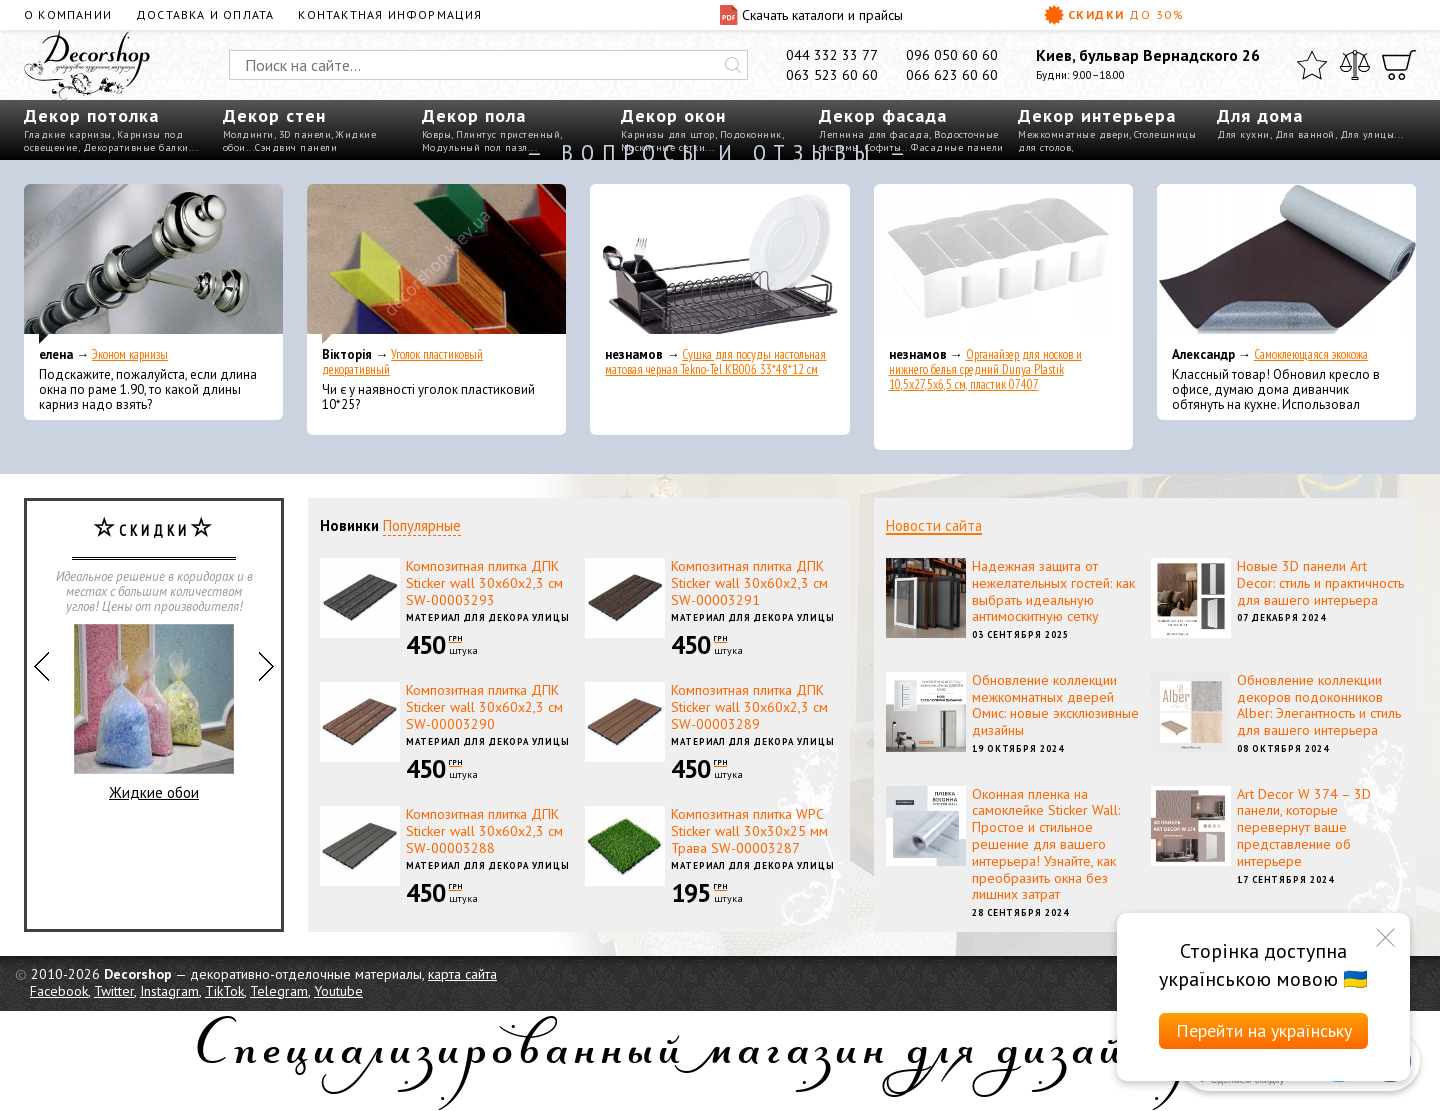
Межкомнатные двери (1073, 134)
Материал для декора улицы (488, 617)
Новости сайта (934, 525)
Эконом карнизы (130, 354)
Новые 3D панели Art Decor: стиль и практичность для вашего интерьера (1320, 583)
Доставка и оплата (205, 14)
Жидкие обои (154, 713)
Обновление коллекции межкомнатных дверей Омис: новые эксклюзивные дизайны (1055, 705)
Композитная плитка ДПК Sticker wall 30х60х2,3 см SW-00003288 (484, 831)
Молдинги (248, 134)
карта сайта (462, 974)
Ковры (437, 134)
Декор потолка (91, 115)
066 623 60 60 (952, 75)
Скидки (1114, 15)
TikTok (224, 991)
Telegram (279, 991)
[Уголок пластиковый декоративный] (436, 264)
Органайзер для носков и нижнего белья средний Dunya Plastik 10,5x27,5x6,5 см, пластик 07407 (985, 369)
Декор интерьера (1097, 115)
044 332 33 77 (832, 55)
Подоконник (751, 134)
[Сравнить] (1355, 65)
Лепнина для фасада (874, 134)
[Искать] (733, 65)
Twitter (114, 991)
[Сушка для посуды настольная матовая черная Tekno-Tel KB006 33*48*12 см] (719, 264)
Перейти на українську (1264, 1030)
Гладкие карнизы (68, 134)
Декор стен (274, 115)
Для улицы (1367, 134)
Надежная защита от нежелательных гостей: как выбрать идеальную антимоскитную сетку (1053, 591)
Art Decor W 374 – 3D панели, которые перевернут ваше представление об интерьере (1304, 827)
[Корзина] (1399, 65)
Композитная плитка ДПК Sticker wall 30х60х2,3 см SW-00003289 (749, 707)
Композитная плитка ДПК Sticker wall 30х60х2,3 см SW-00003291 (749, 583)
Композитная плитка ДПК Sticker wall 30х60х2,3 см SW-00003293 (484, 583)
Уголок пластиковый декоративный (402, 362)
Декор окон (673, 115)
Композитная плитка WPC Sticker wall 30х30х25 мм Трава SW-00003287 (749, 831)
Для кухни (1243, 134)
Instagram (169, 991)
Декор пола (474, 115)
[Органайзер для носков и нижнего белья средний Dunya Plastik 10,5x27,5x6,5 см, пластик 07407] (1003, 264)
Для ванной (1305, 134)
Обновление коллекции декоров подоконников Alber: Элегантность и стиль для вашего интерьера (1319, 705)
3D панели (305, 134)
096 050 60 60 (952, 55)
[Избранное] (1312, 65)
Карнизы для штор (668, 134)
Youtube (338, 991)
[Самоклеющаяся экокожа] (1286, 264)
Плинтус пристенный (508, 134)
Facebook (59, 991)
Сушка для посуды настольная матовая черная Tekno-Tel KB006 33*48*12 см (715, 362)
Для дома (1260, 115)
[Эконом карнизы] (153, 264)
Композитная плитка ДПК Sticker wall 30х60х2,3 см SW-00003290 (484, 707)
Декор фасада (883, 115)
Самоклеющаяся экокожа (1311, 354)
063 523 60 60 (832, 75)
